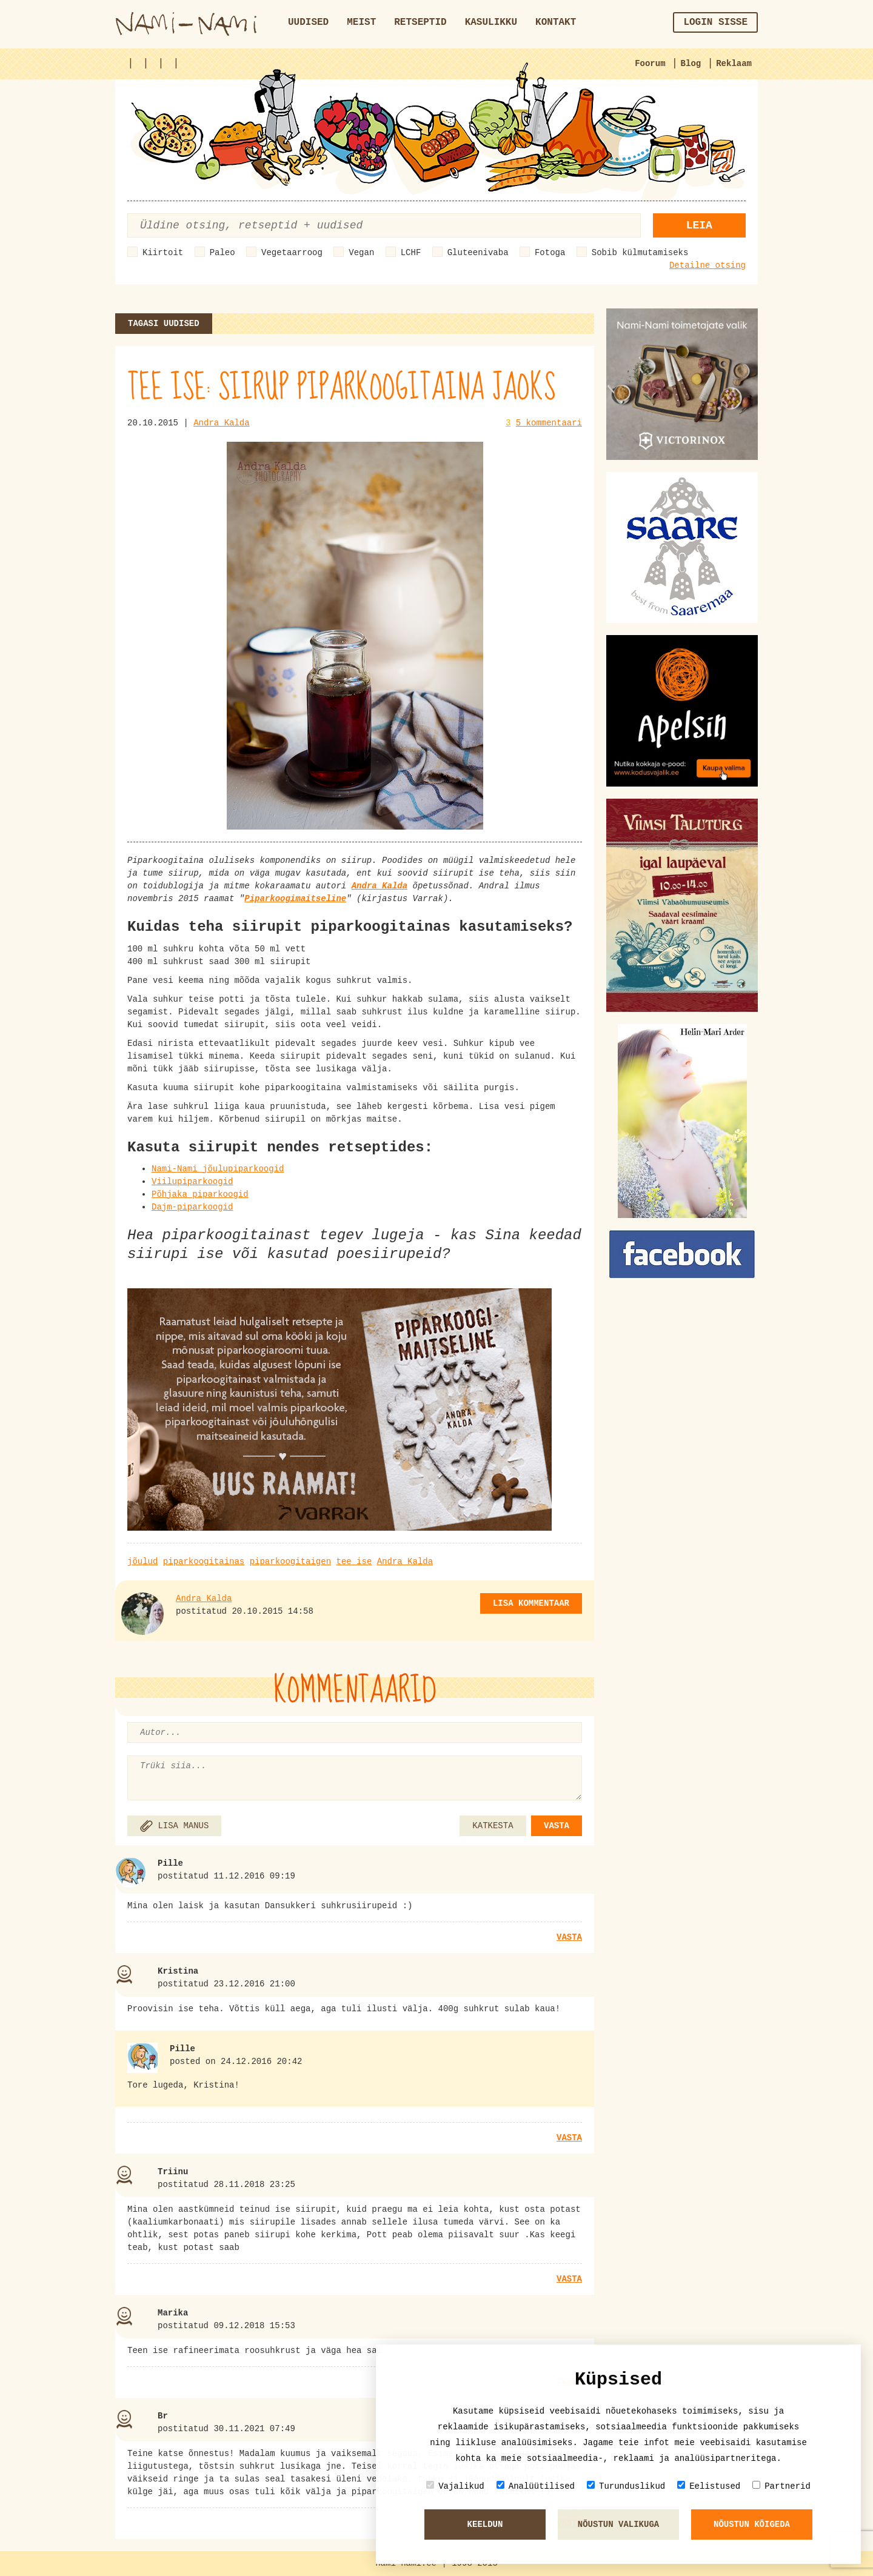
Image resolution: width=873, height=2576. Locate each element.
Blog (691, 63)
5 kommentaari (549, 423)
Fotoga (550, 253)
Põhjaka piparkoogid (200, 1194)
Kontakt (555, 22)
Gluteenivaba (478, 253)
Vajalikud (455, 2486)
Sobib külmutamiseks (640, 253)
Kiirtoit (162, 253)
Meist (361, 22)
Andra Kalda (221, 423)
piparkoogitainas (203, 1561)
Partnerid (781, 2486)
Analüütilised (536, 2486)
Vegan (361, 253)
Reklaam (734, 63)
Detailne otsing (707, 265)
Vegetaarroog (292, 253)
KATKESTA (492, 1826)
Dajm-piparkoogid (192, 1207)
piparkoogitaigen (290, 1561)
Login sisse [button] (715, 22)
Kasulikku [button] (491, 22)
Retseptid (420, 22)
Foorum (650, 63)
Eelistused (708, 2486)
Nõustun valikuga (618, 2524)
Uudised (308, 22)
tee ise (354, 1561)
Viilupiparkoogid (192, 1181)
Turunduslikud (626, 2486)
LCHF (411, 253)
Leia (699, 225)
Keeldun (485, 2524)
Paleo (222, 253)
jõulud (142, 1561)
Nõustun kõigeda (752, 2524)
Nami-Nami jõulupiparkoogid (218, 1169)
